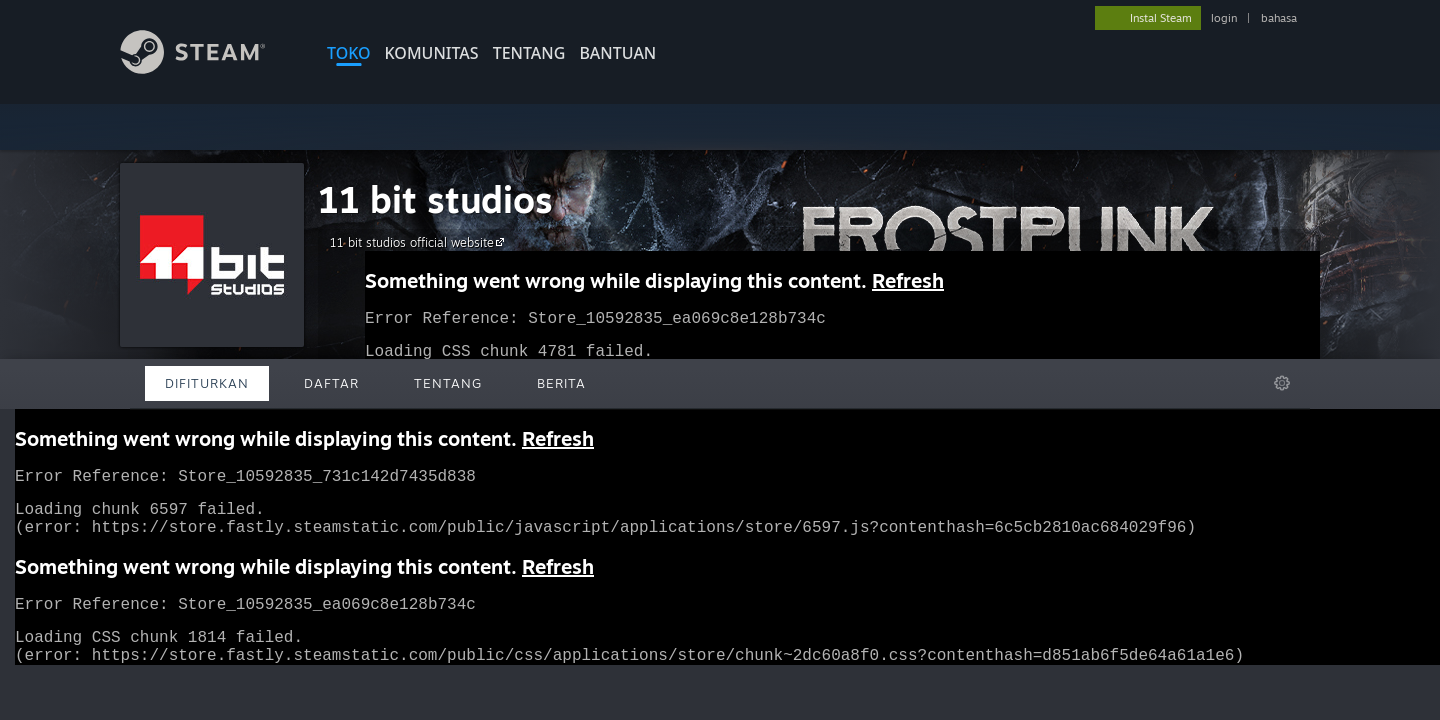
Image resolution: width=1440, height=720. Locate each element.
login (1224, 18)
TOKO (349, 53)
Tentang (529, 53)
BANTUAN (617, 53)
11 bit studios (435, 199)
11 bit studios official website (420, 242)
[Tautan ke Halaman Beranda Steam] (208, 68)
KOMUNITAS (432, 53)
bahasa (1279, 18)
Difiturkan (207, 383)
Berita (561, 383)
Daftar (331, 383)
